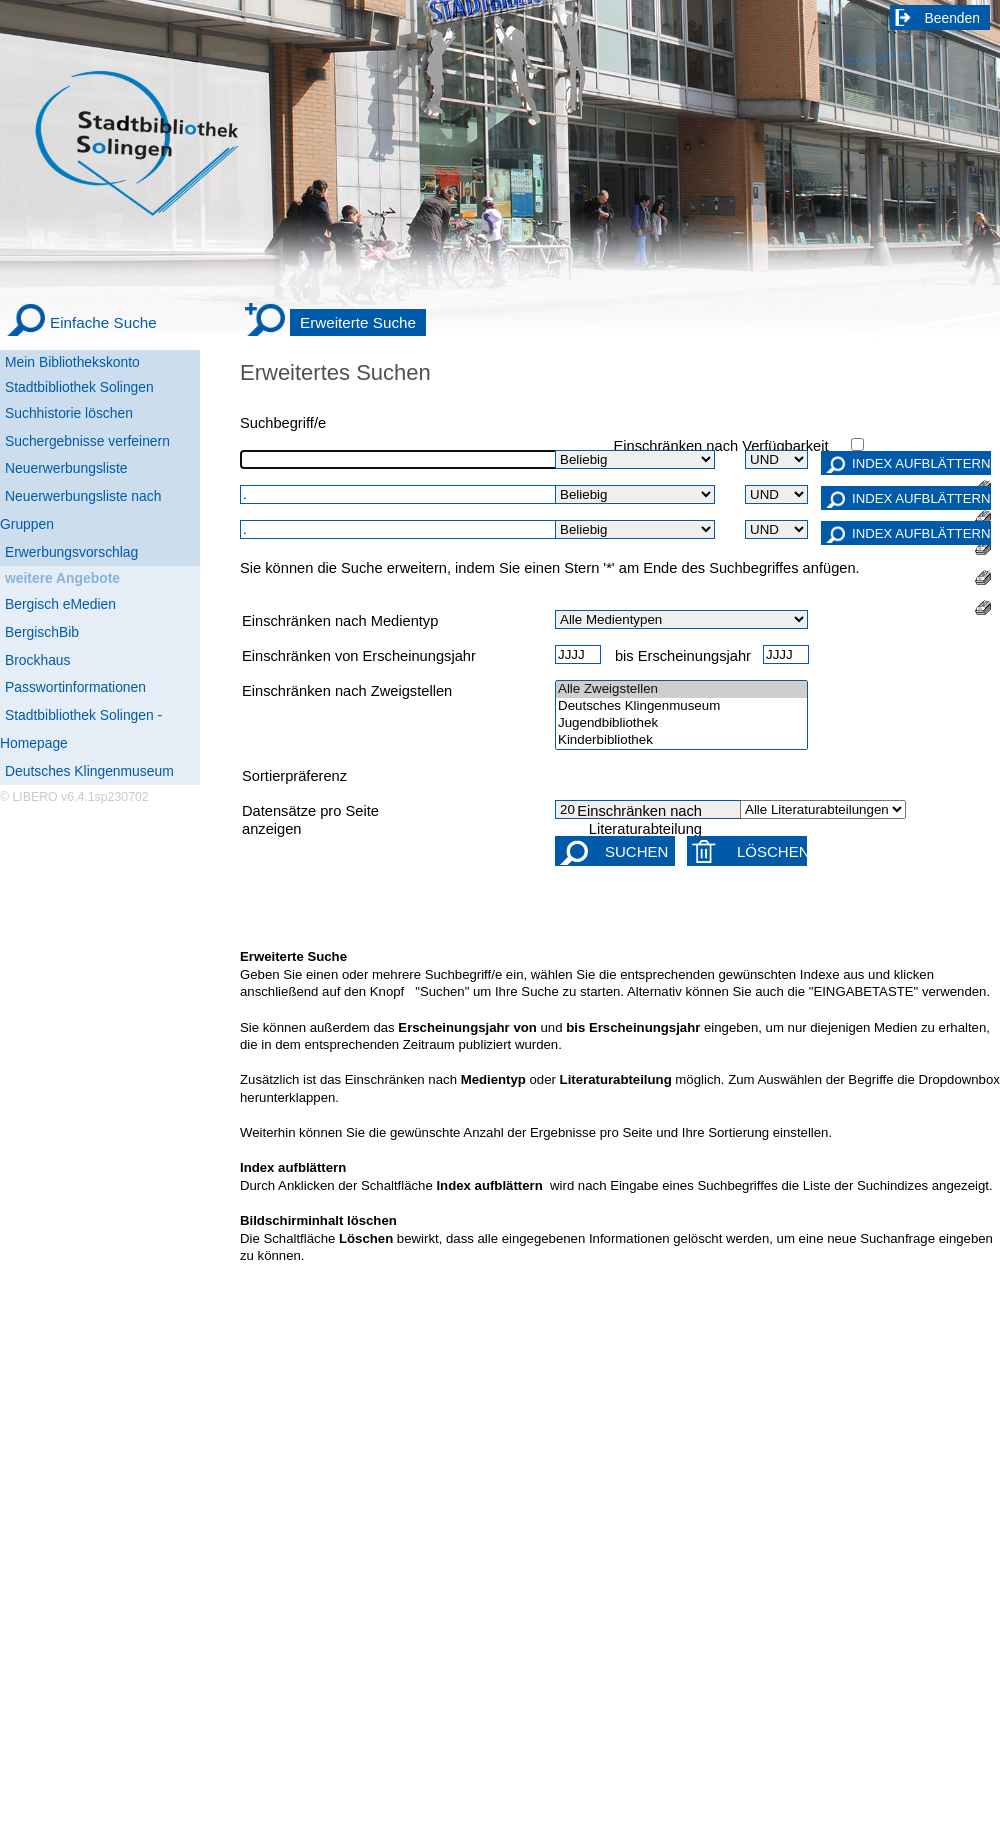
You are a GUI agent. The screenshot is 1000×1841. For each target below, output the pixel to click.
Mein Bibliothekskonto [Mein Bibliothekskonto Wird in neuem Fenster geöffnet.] (72, 362)
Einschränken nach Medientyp (340, 621)
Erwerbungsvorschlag (71, 552)
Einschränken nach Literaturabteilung (639, 820)
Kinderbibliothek (681, 740)
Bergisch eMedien (60, 604)
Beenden (953, 18)
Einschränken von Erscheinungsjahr (359, 656)
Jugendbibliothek (681, 723)
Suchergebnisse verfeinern (87, 441)
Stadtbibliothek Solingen (79, 387)
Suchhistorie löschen (69, 413)
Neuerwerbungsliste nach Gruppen (80, 510)
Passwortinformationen (75, 687)
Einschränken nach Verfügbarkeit (720, 446)
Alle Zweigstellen (681, 689)
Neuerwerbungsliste (66, 468)
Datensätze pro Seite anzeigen (310, 820)
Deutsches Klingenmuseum (89, 771)
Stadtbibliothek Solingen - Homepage (81, 729)
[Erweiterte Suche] (335, 323)
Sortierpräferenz (294, 776)
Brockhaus (37, 660)
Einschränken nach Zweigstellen (347, 691)
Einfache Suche (103, 322)
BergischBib (42, 632)
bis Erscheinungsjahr (683, 656)
